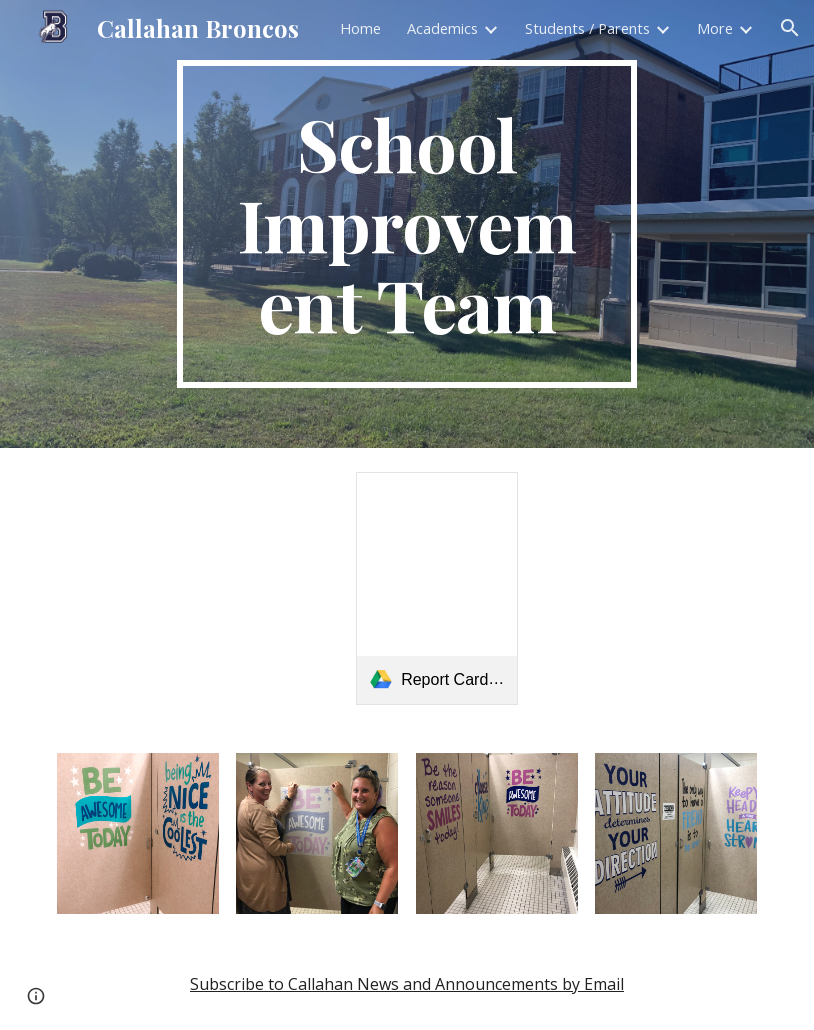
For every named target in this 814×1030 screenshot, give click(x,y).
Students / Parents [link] (587, 28)
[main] (407, 224)
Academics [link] (442, 28)
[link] (437, 588)
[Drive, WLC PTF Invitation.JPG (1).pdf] (646, 588)
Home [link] (360, 28)
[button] (790, 28)
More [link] (715, 28)
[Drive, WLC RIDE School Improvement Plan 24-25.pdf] (197, 588)
